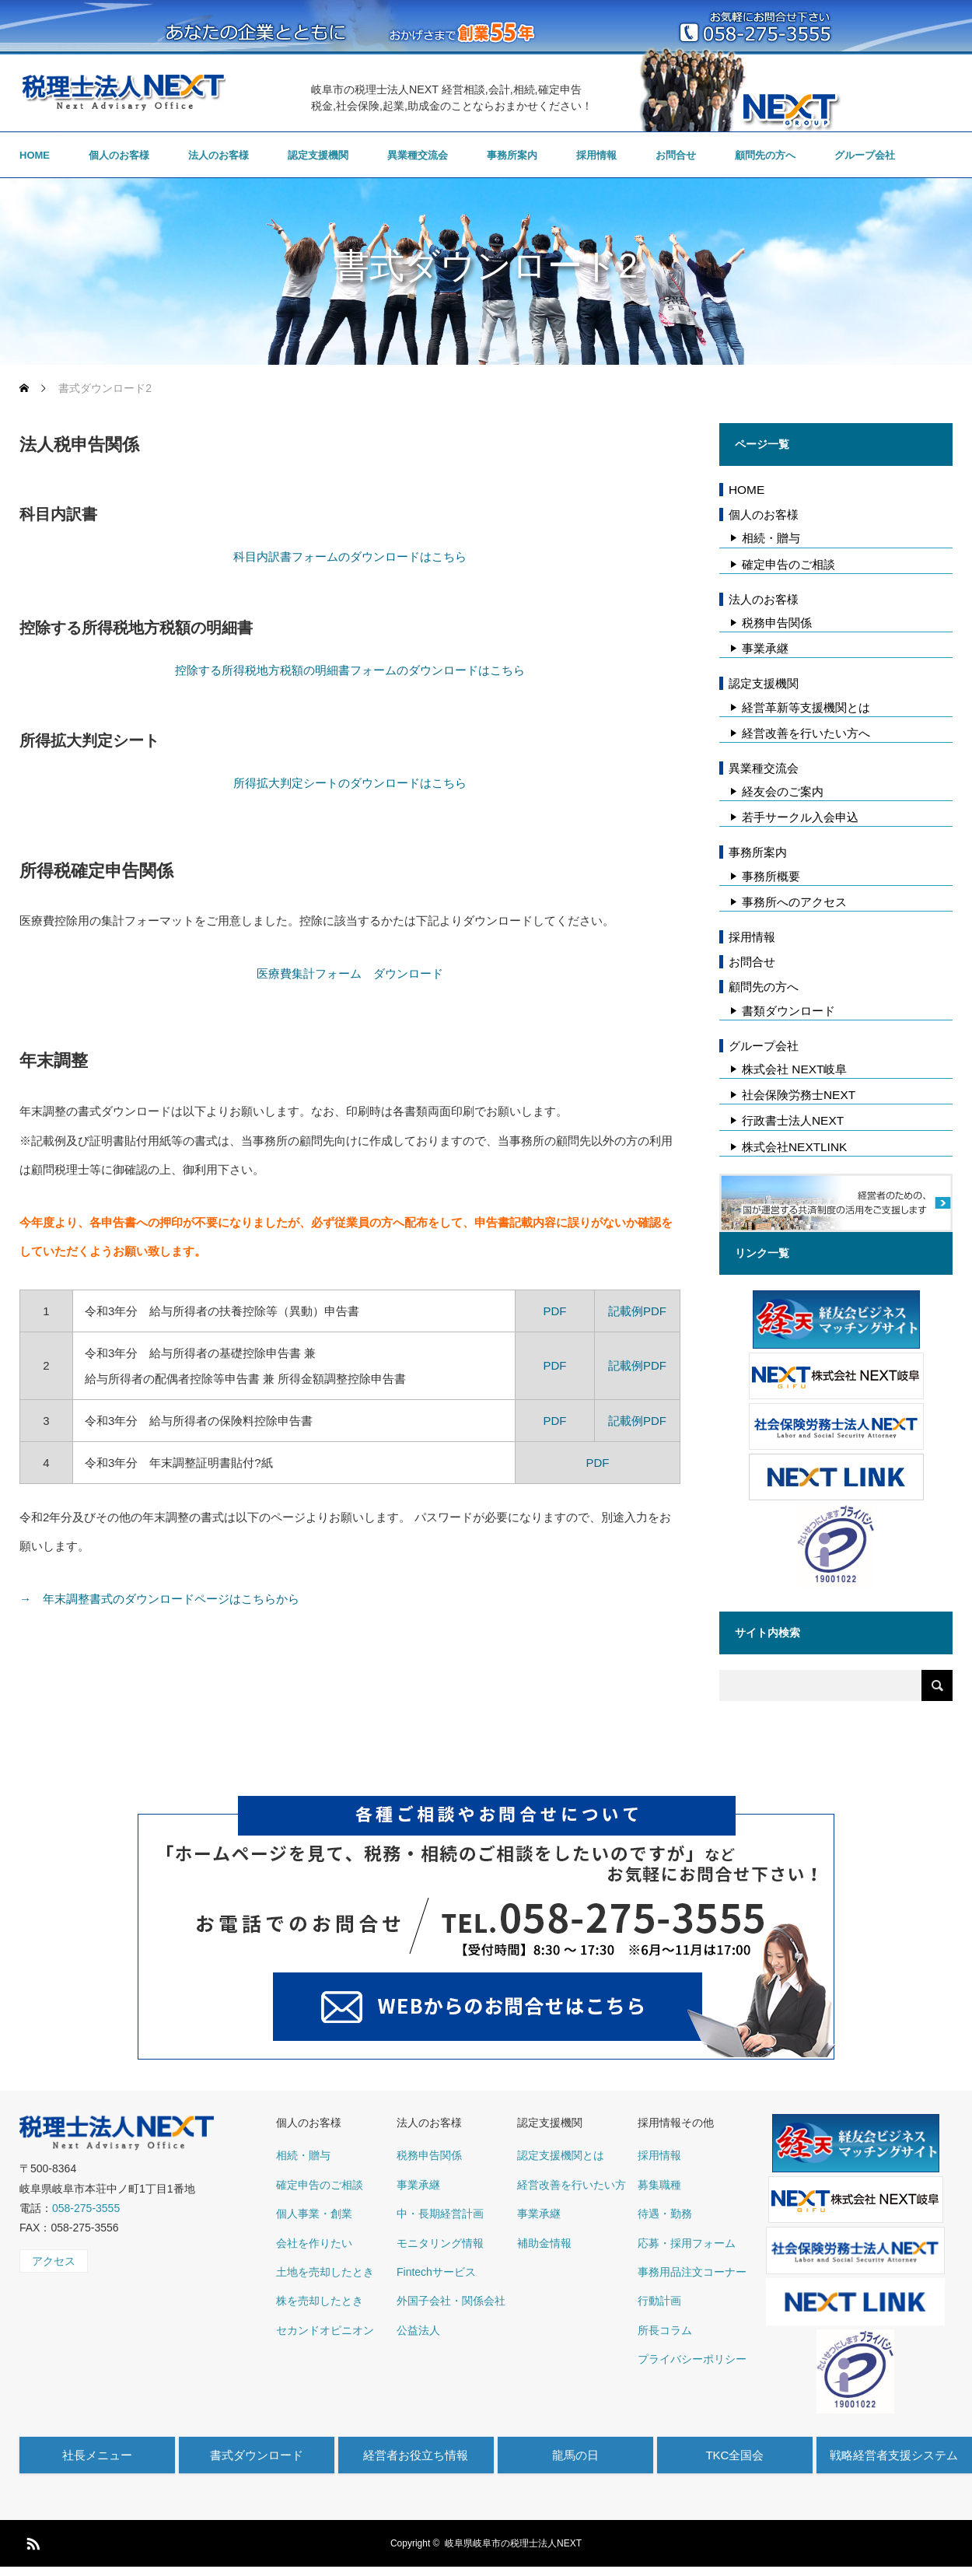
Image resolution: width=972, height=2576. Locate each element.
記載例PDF (637, 1311)
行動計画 (659, 2300)
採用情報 (596, 155)
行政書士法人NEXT (793, 1120)
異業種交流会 (417, 155)
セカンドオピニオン (325, 2330)
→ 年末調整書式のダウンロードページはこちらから (159, 1598)
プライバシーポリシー (692, 2359)
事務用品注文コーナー (692, 2272)
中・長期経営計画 (440, 2213)
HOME (34, 155)
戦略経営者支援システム (894, 2455)
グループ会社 (864, 155)
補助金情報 (544, 2243)
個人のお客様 (119, 155)
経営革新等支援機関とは (806, 707)
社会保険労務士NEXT (798, 1094)
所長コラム (665, 2330)
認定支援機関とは (560, 2155)
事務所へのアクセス (794, 901)
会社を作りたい (314, 2243)
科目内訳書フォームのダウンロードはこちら (350, 556)
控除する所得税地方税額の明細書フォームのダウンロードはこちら (350, 670)
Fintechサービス (436, 2272)
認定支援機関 (318, 155)
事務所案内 (512, 155)
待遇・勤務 (665, 2213)
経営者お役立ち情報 (415, 2455)
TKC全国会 (734, 2455)
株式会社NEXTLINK (794, 1146)
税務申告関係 (777, 622)
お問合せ (676, 155)
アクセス (53, 2261)
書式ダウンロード (256, 2455)
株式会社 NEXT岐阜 (794, 1069)
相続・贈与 (771, 537)
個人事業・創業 (314, 2213)
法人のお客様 (218, 155)
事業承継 (765, 648)
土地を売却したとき (325, 2272)
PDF (554, 1311)
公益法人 (418, 2330)
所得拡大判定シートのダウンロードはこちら (350, 782)
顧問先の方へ (765, 155)
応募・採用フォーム (687, 2243)
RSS (31, 2541)
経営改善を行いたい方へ (806, 733)
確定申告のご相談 (788, 564)
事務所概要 (771, 876)
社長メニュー (97, 2455)
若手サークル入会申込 (800, 817)
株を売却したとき (319, 2300)
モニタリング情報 (440, 2243)
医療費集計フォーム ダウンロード (350, 973)
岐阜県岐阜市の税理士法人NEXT (513, 2543)
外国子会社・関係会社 (451, 2300)
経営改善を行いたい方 (571, 2185)
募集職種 (659, 2185)
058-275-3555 (86, 2208)
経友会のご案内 (782, 791)
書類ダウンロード (788, 1010)
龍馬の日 (575, 2455)
